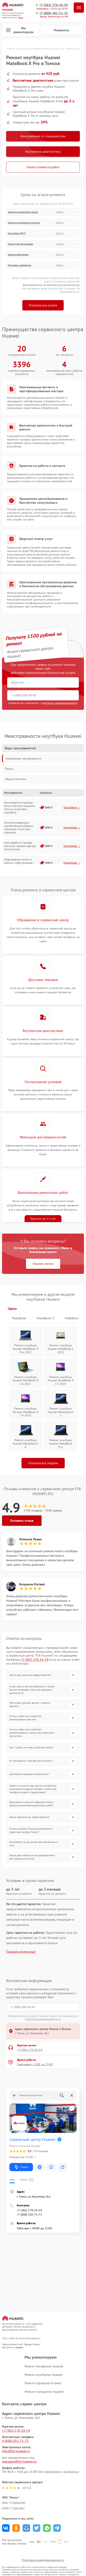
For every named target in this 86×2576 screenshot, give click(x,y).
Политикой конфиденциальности (43, 2019)
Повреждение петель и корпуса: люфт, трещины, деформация (18, 863)
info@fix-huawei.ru (16, 2451)
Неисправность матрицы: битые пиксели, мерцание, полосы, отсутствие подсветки (19, 807)
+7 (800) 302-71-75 (53, 13)
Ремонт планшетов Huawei (44, 2392)
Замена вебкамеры (18, 254)
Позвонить (61, 30)
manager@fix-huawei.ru (19, 2461)
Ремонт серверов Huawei (43, 2383)
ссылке (19, 2347)
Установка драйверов (19, 265)
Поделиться (6, 2528)
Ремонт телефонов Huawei (44, 2366)
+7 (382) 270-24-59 (53, 5)
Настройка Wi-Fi (16, 233)
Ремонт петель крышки (20, 244)
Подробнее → (71, 807)
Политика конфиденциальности (43, 2560)
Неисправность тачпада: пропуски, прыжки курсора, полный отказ (20, 846)
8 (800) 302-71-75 (15, 2441)
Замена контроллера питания (24, 222)
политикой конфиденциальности (60, 702)
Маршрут (21, 2167)
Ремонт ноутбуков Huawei (43, 2375)
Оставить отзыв (21, 1520)
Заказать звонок (43, 1263)
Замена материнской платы (23, 212)
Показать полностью (20, 1952)
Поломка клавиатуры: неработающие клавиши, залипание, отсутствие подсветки (18, 827)
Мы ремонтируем (20, 30)
